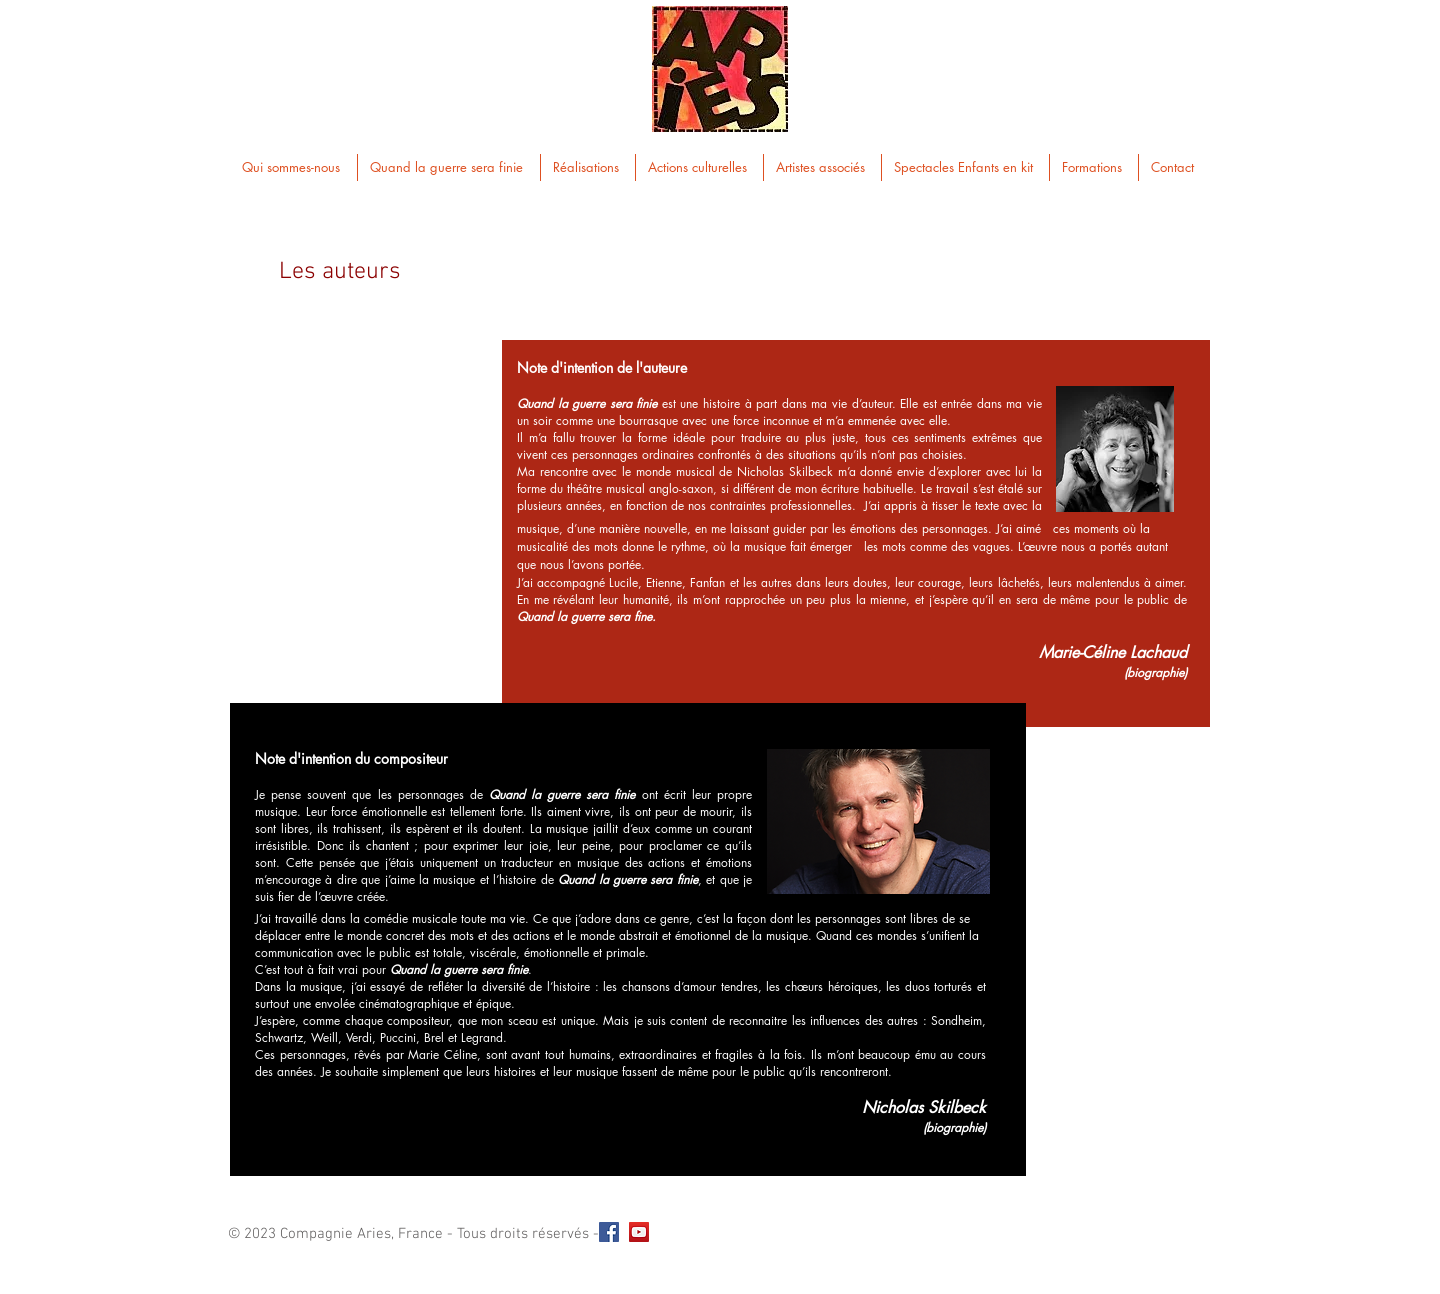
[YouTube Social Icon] (639, 1232)
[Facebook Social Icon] (609, 1232)
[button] (449, 167)
